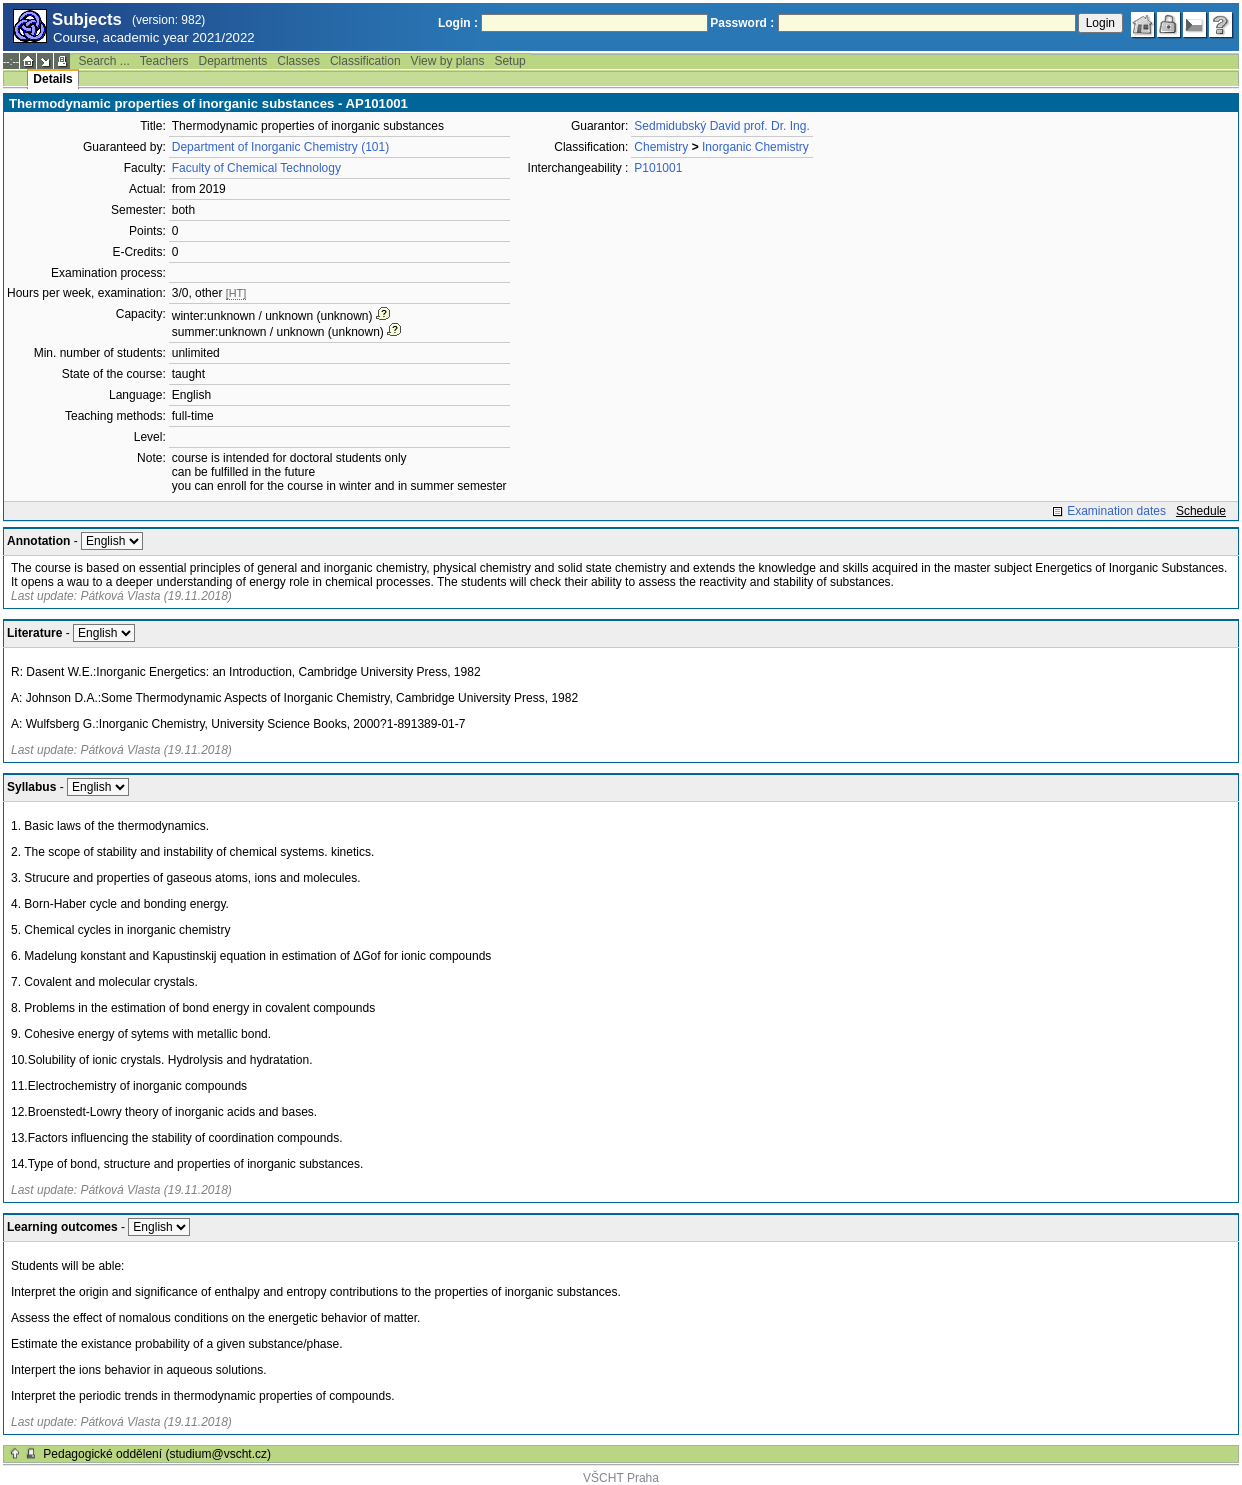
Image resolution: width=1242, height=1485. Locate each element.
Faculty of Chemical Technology (256, 168)
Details (52, 79)
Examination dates (1116, 511)
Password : (742, 23)
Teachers (164, 61)
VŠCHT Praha (621, 1478)
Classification (365, 61)
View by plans (448, 61)
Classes (298, 61)
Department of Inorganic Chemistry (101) (280, 147)
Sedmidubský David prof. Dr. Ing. (721, 126)
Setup (509, 61)
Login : (458, 23)
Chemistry (661, 147)
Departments (233, 61)
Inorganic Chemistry (755, 147)
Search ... (103, 61)
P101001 (658, 168)
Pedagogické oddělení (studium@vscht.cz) (157, 1454)
